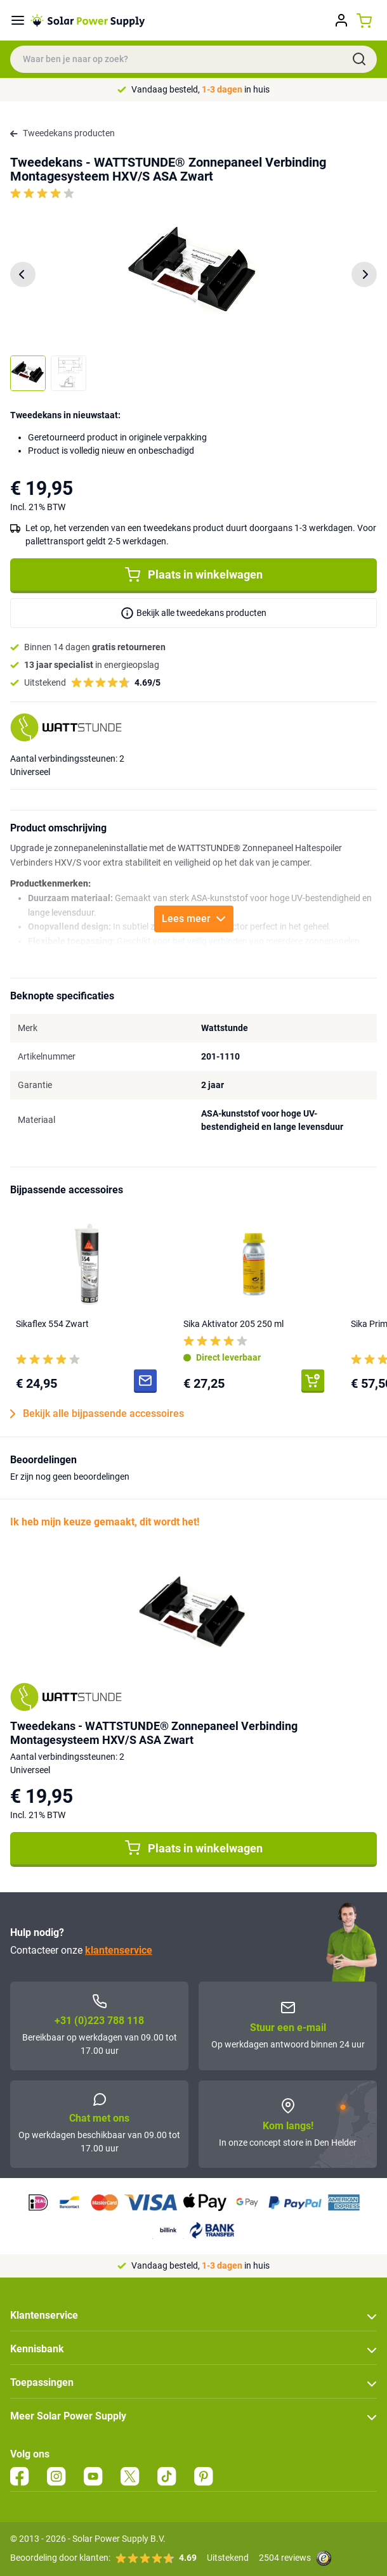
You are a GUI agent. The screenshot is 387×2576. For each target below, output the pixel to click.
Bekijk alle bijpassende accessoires (97, 1413)
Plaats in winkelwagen (194, 574)
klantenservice (118, 1950)
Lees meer (194, 919)
